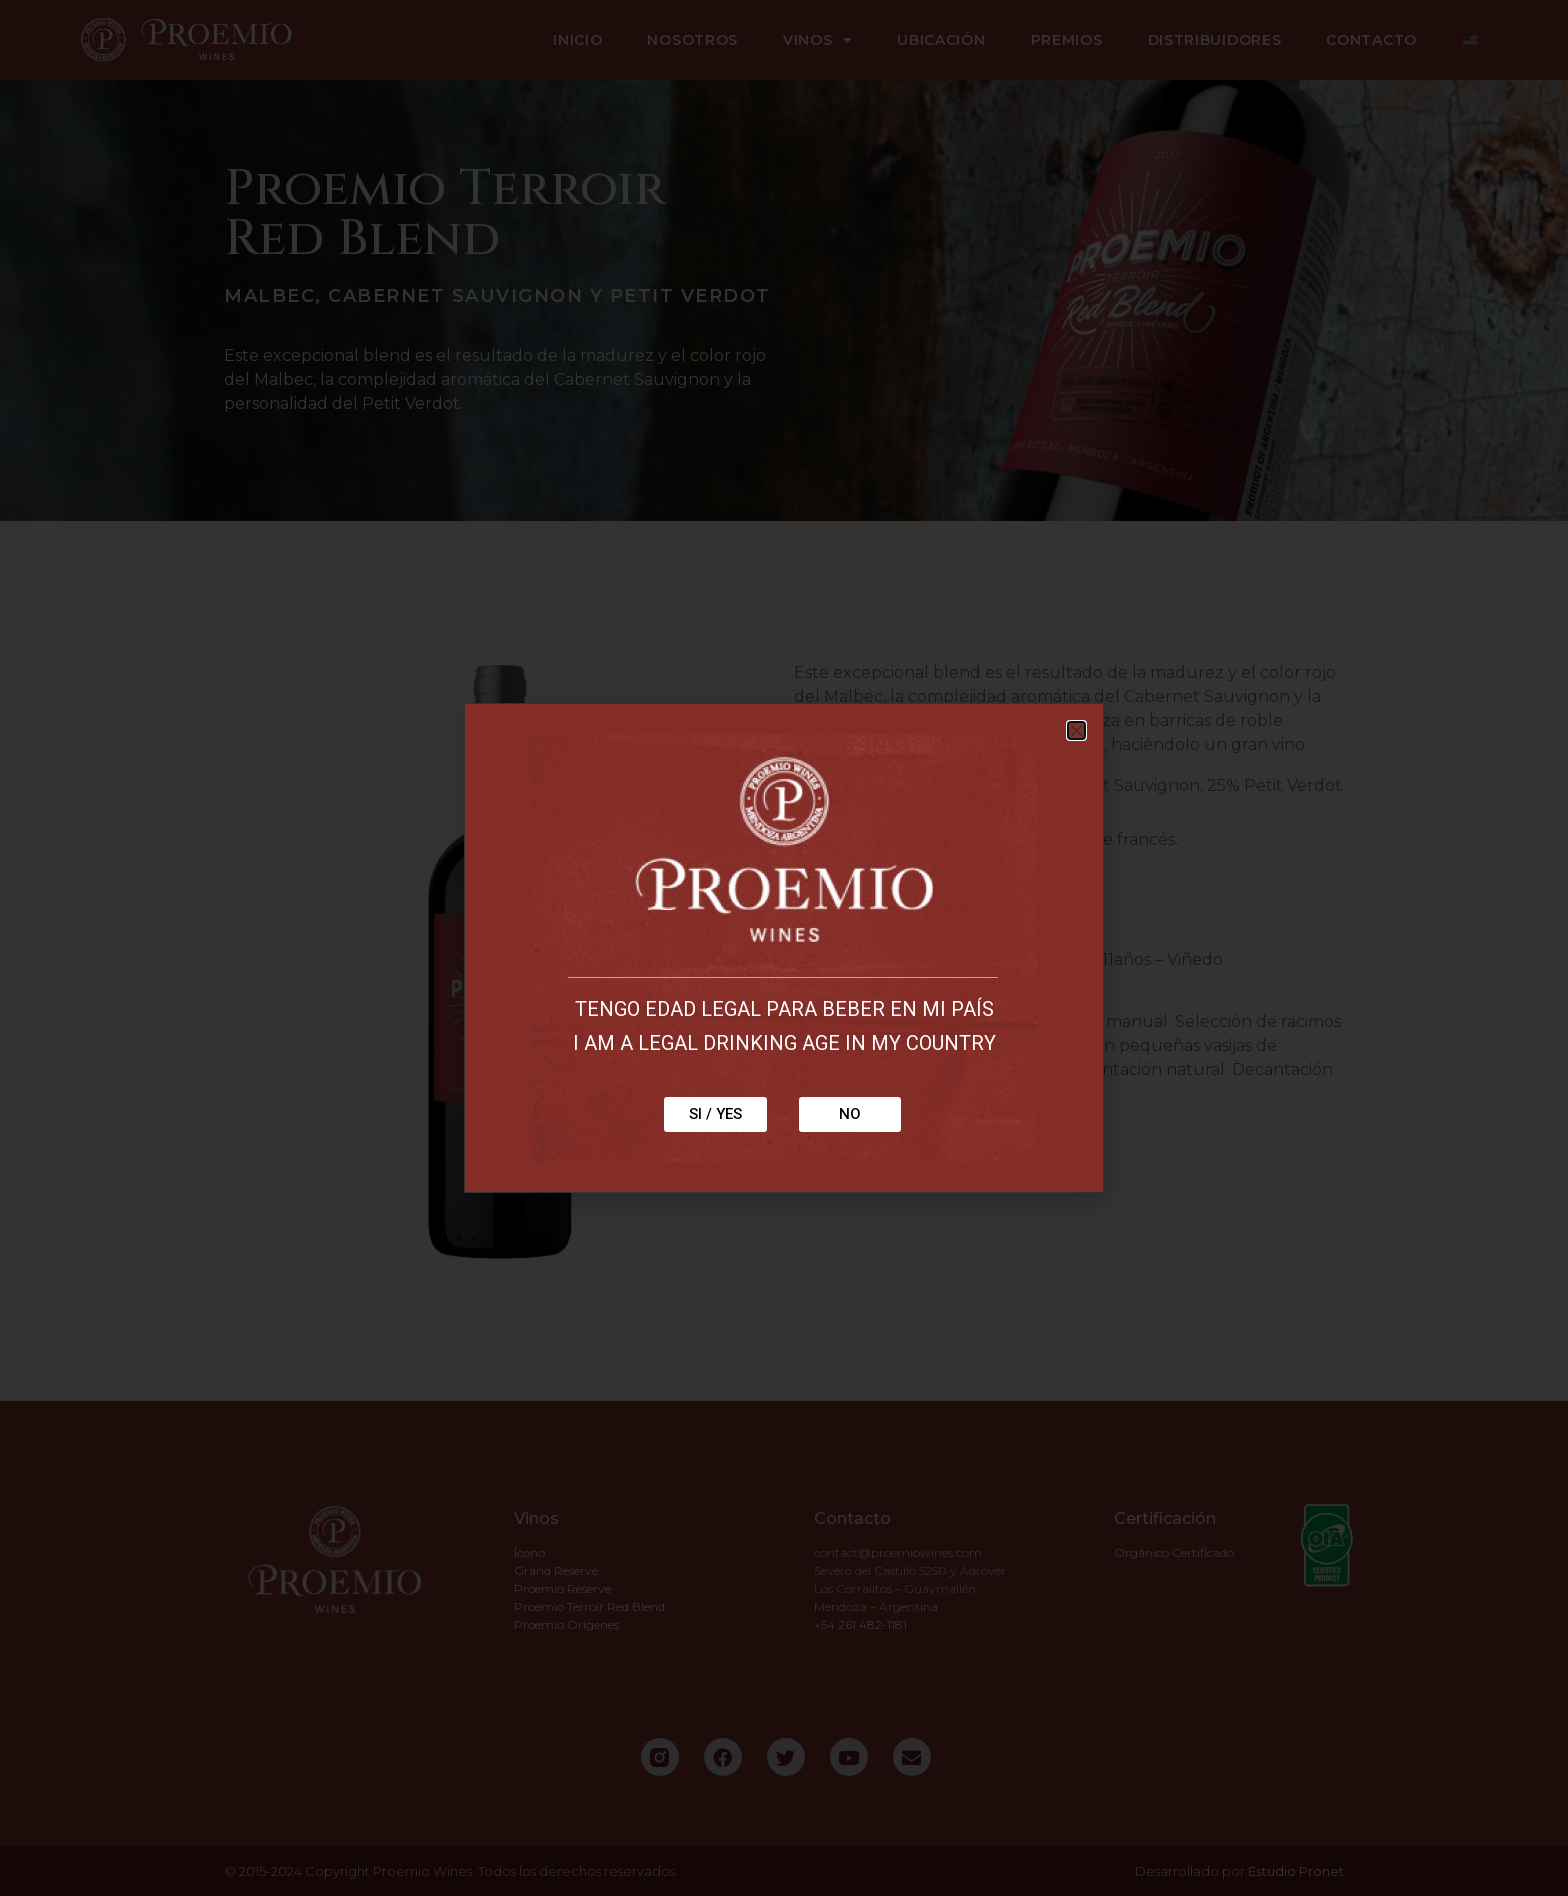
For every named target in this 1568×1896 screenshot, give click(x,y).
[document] (784, 948)
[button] (1076, 730)
